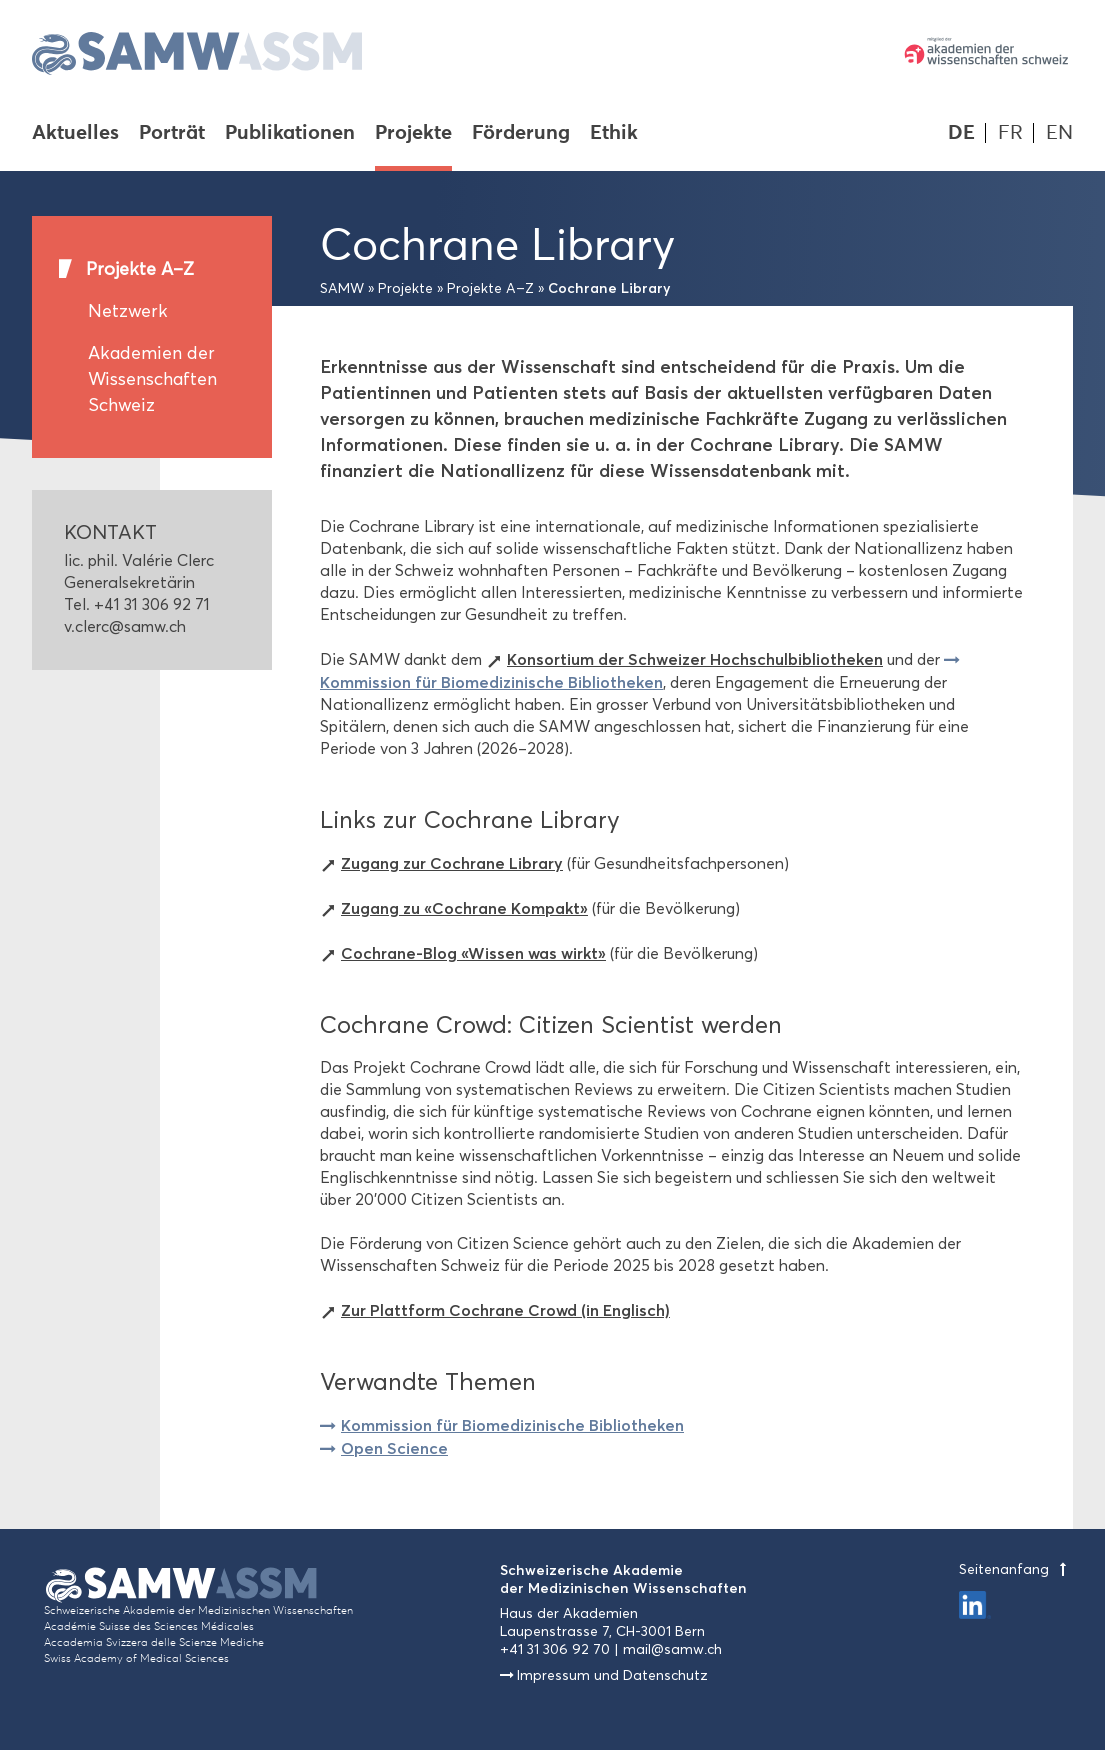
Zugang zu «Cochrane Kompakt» (464, 908)
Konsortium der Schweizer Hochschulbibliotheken (695, 659)
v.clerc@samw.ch (125, 626)
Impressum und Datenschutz (612, 1675)
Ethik (614, 134)
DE (961, 132)
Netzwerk (128, 311)
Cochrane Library (609, 288)
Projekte (413, 134)
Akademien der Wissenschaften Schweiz (152, 379)
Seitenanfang (1016, 1569)
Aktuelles (75, 134)
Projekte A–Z (140, 269)
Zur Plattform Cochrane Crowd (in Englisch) (505, 1310)
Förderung (521, 134)
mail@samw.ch (672, 1649)
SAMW (342, 288)
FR (1010, 132)
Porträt (172, 134)
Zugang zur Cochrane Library (452, 863)
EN (1059, 132)
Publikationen (290, 134)
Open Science (394, 1448)
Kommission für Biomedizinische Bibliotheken (512, 1425)
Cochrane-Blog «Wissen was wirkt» (473, 953)
